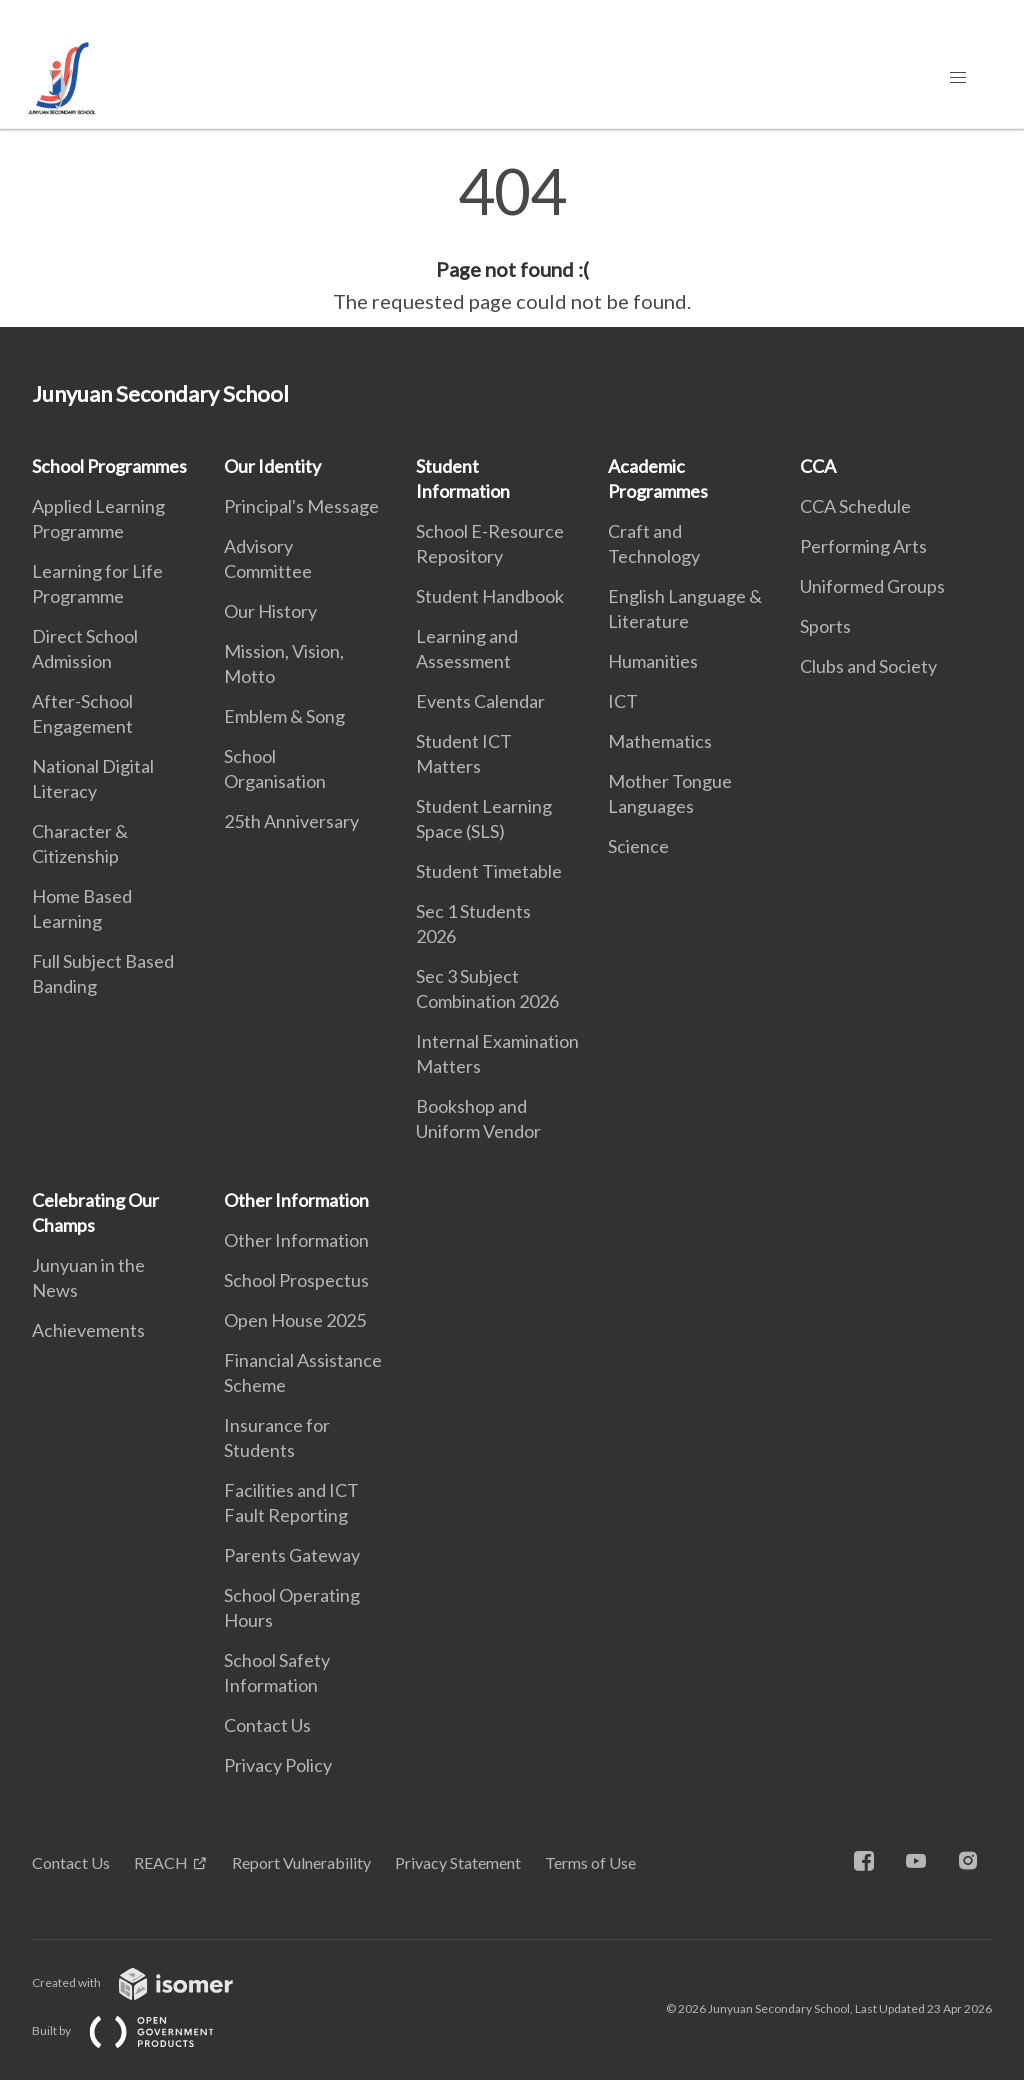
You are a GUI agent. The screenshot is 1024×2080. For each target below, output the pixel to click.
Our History (270, 611)
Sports (825, 626)
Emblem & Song (284, 716)
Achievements (88, 1330)
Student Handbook (490, 596)
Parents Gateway (292, 1555)
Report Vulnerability (301, 1862)
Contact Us (267, 1725)
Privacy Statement (458, 1862)
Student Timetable (489, 871)
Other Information (296, 1200)
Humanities (653, 661)
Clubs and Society (868, 666)
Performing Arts (863, 546)
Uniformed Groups (872, 586)
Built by (139, 2030)
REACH (161, 1862)
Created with (148, 1982)
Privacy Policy (278, 1765)
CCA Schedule (855, 506)
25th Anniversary (291, 821)
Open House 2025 (295, 1320)
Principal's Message (301, 506)
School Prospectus (296, 1280)
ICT (623, 701)
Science (638, 846)
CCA (818, 466)
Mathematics (660, 741)
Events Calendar (480, 701)
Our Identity (272, 466)
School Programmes (109, 466)
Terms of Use (590, 1862)
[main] (512, 238)
